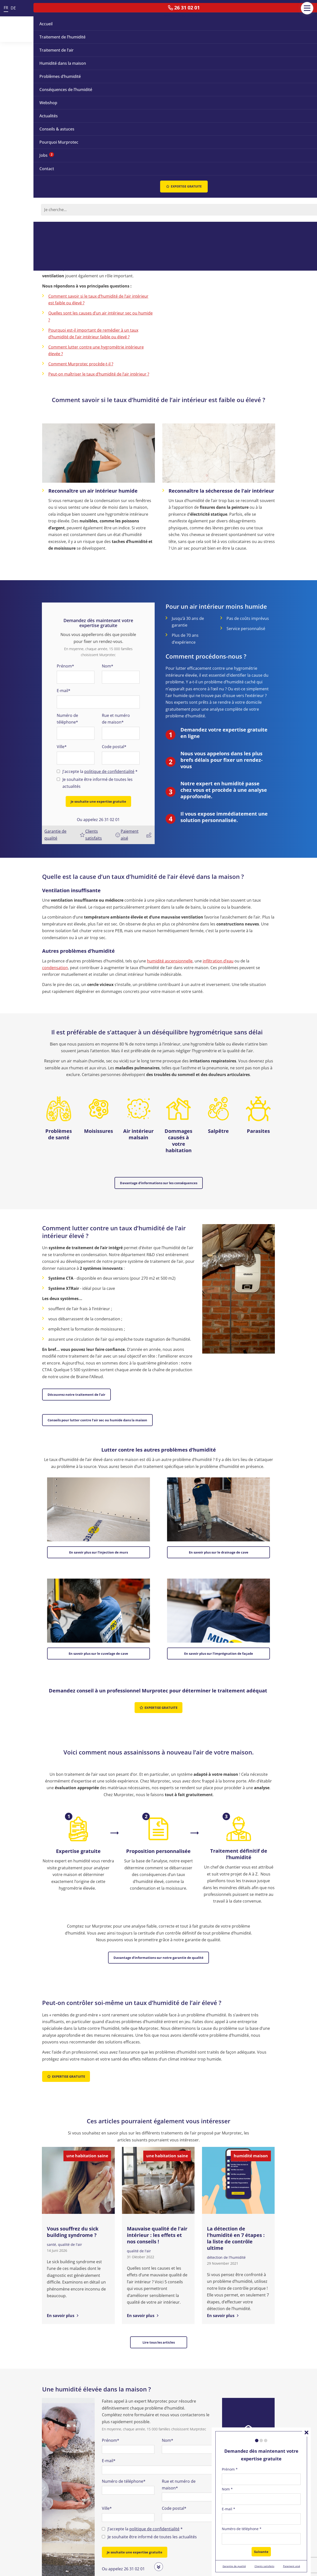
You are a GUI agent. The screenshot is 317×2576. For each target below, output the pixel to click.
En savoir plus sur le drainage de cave (218, 1531)
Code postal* (114, 746)
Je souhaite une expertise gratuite (98, 801)
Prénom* (65, 666)
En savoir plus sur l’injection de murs (98, 1531)
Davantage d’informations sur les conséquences (158, 1178)
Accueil (48, 49)
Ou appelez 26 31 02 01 (98, 815)
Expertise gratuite (158, 1675)
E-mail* (63, 690)
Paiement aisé (136, 830)
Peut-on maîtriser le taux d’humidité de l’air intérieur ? (98, 374)
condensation (55, 963)
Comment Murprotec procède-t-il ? (80, 364)
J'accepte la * (100, 771)
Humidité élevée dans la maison (129, 49)
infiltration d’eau (218, 956)
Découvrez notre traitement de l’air (76, 1384)
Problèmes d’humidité (78, 49)
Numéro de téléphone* (67, 719)
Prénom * (230, 2469)
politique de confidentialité (109, 771)
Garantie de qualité (64, 830)
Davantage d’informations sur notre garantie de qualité (158, 1920)
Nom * (227, 2489)
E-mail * (228, 2509)
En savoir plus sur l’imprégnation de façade (218, 1627)
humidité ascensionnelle (170, 956)
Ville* (62, 746)
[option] (68, 2436)
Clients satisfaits (103, 830)
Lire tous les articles (159, 2293)
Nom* (107, 666)
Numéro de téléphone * (241, 2528)
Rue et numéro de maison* (116, 719)
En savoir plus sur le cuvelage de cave (98, 1627)
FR (6, 7)
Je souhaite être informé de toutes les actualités (97, 783)
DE (13, 8)
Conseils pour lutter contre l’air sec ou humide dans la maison (97, 1404)
